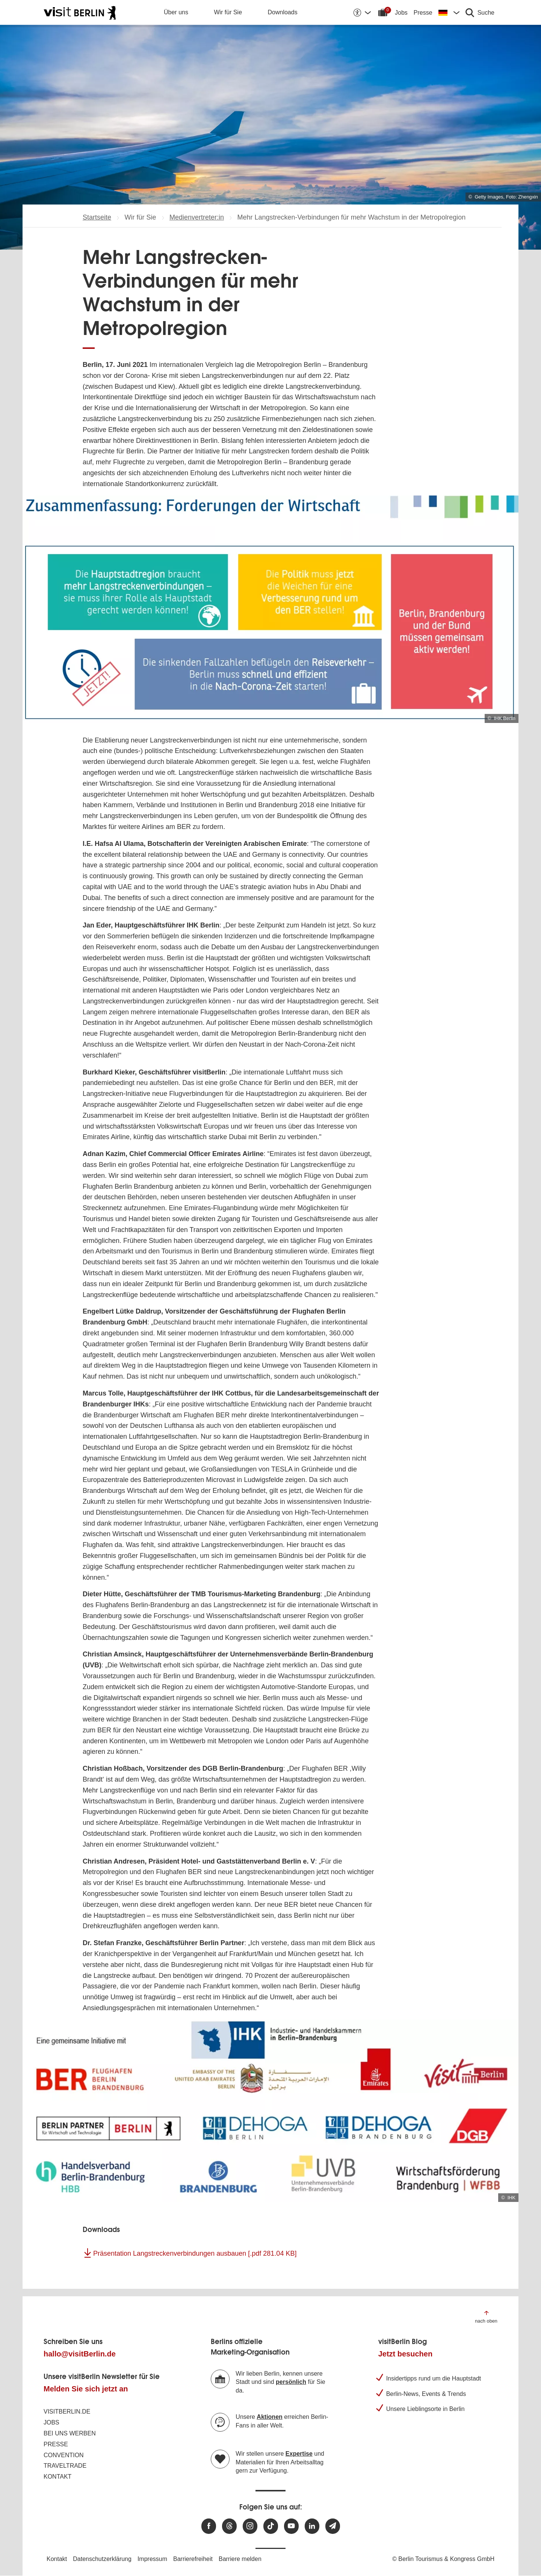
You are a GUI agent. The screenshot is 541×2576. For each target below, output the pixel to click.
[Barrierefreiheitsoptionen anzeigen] (362, 12)
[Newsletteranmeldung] (332, 2526)
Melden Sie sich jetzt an (86, 2389)
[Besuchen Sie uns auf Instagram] (250, 2526)
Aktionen (269, 2417)
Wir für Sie (228, 12)
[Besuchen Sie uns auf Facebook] (208, 2526)
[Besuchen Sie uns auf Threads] (229, 2526)
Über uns (176, 12)
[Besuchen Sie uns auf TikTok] (270, 2526)
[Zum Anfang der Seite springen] (486, 2316)
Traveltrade (65, 2465)
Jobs (401, 12)
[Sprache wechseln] (448, 12)
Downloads (283, 12)
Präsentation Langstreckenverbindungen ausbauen (194, 2253)
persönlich (291, 2382)
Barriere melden (240, 2559)
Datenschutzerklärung (102, 2559)
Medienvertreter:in (196, 217)
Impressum (152, 2559)
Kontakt (57, 2476)
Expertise (299, 2453)
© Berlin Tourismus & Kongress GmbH (443, 2559)
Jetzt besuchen (405, 2354)
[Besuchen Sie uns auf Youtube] (291, 2526)
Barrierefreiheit (193, 2559)
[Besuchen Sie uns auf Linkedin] (312, 2526)
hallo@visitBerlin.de (80, 2354)
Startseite (97, 217)
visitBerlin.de (67, 2411)
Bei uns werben (70, 2433)
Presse (423, 12)
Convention (64, 2455)
